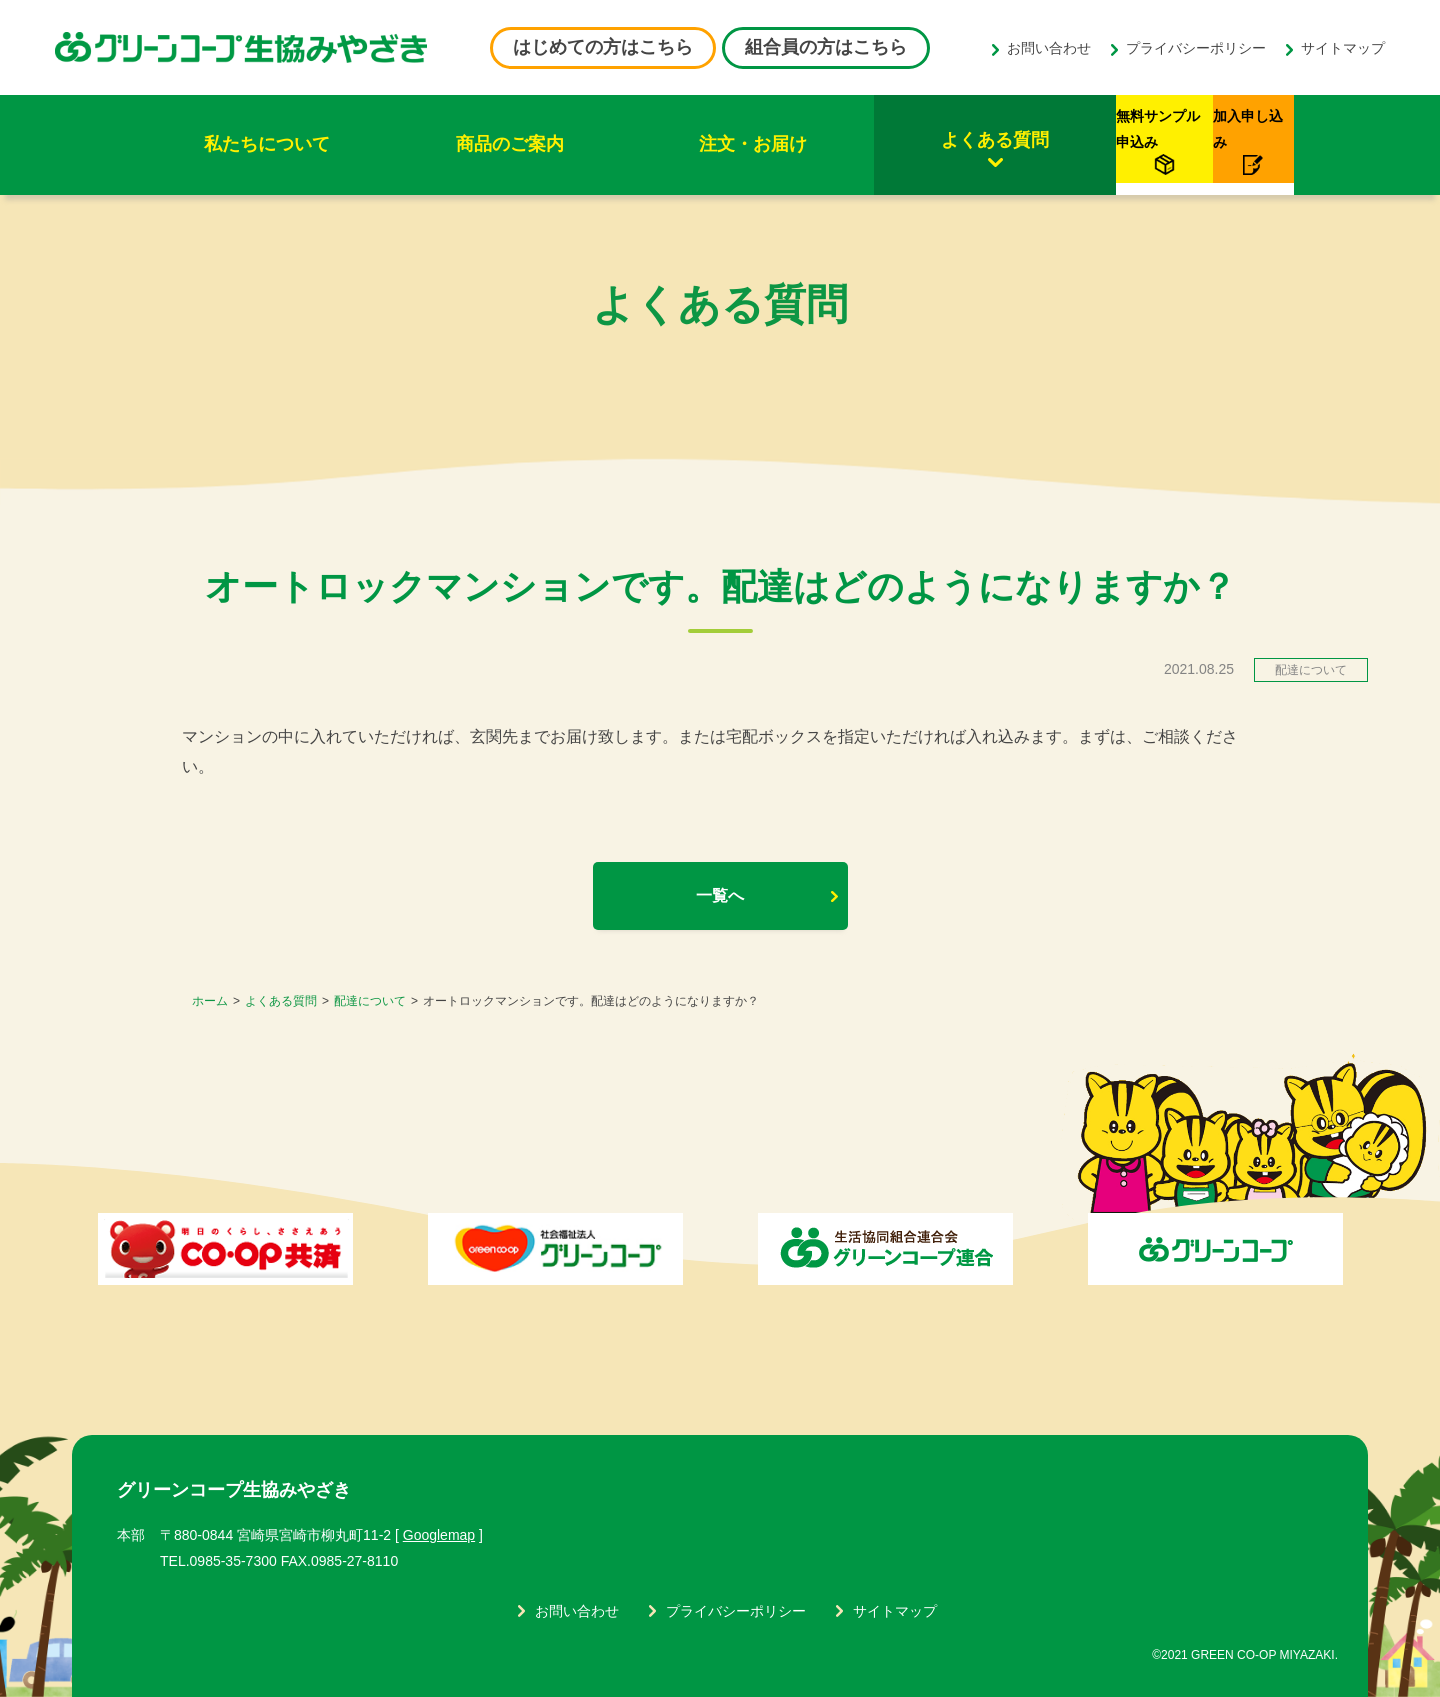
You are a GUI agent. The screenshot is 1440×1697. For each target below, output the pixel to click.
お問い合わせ (1049, 48)
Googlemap (439, 1535)
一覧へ (720, 895)
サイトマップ (1343, 48)
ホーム (210, 1001)
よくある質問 (792, 140)
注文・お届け (607, 144)
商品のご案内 (423, 144)
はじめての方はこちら (603, 47)
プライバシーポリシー (1196, 48)
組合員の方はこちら (826, 47)
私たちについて (238, 144)
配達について (370, 1001)
